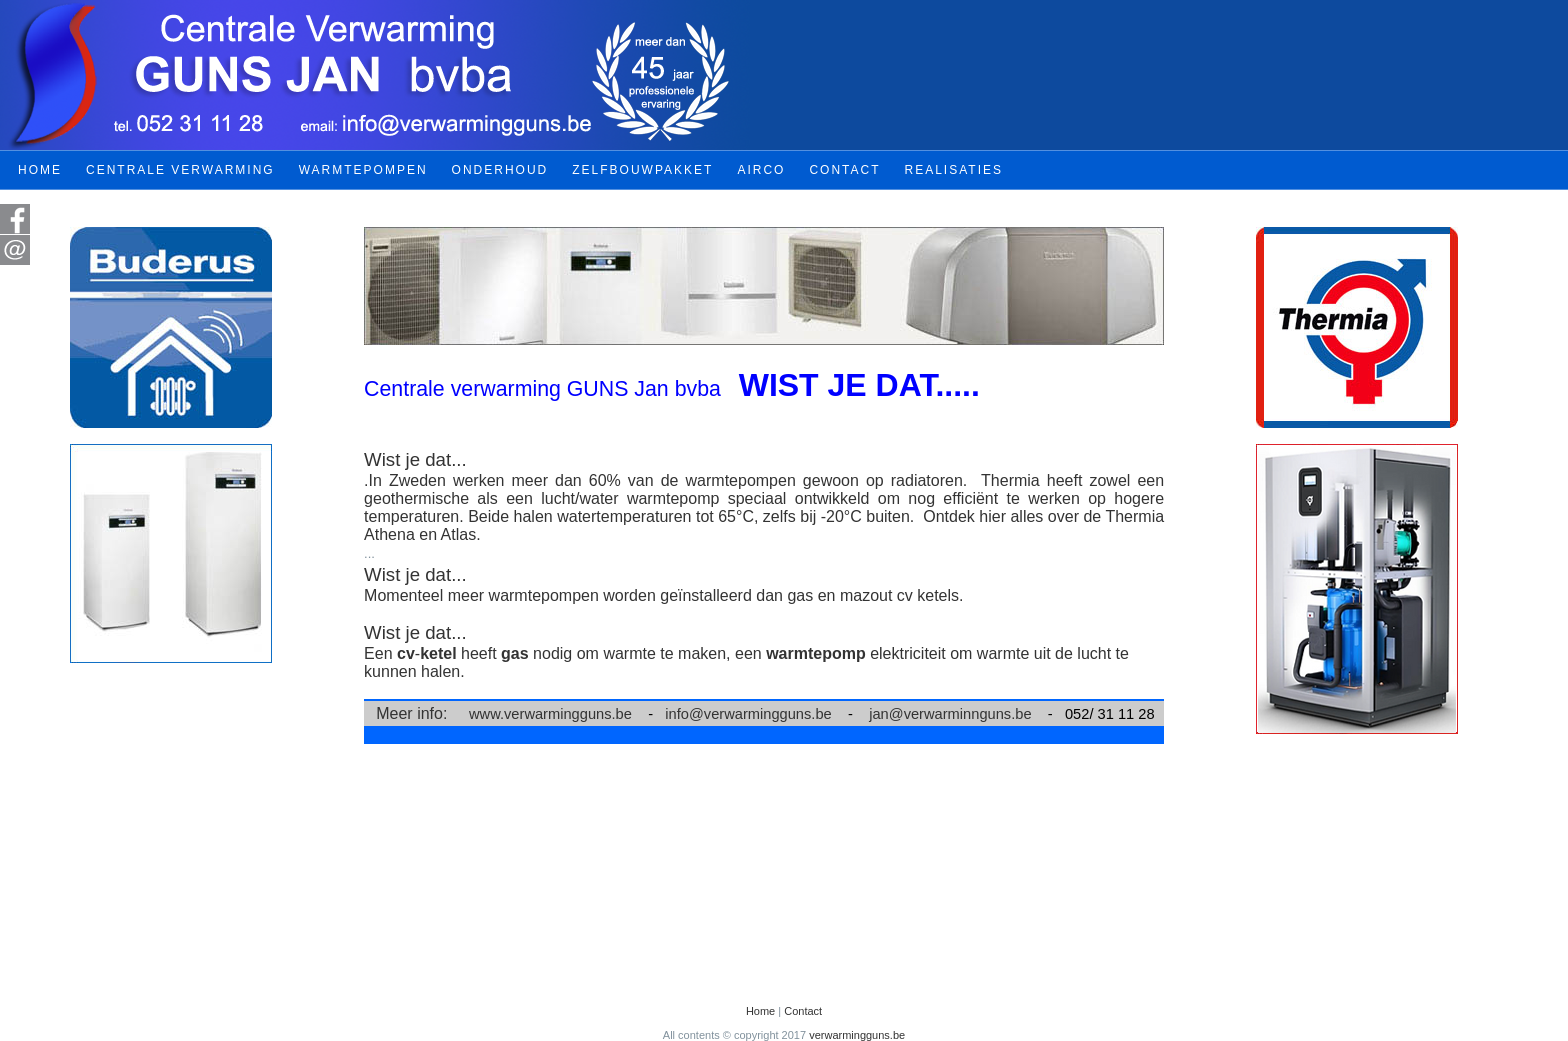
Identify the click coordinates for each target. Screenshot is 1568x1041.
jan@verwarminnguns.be (950, 714)
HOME (40, 170)
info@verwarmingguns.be (748, 714)
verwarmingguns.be (857, 1035)
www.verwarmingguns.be (550, 714)
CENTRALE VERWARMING (180, 170)
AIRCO (761, 170)
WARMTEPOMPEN (363, 170)
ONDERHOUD (500, 170)
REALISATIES (954, 170)
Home (760, 1011)
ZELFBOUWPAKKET (642, 170)
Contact (803, 1011)
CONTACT (844, 170)
